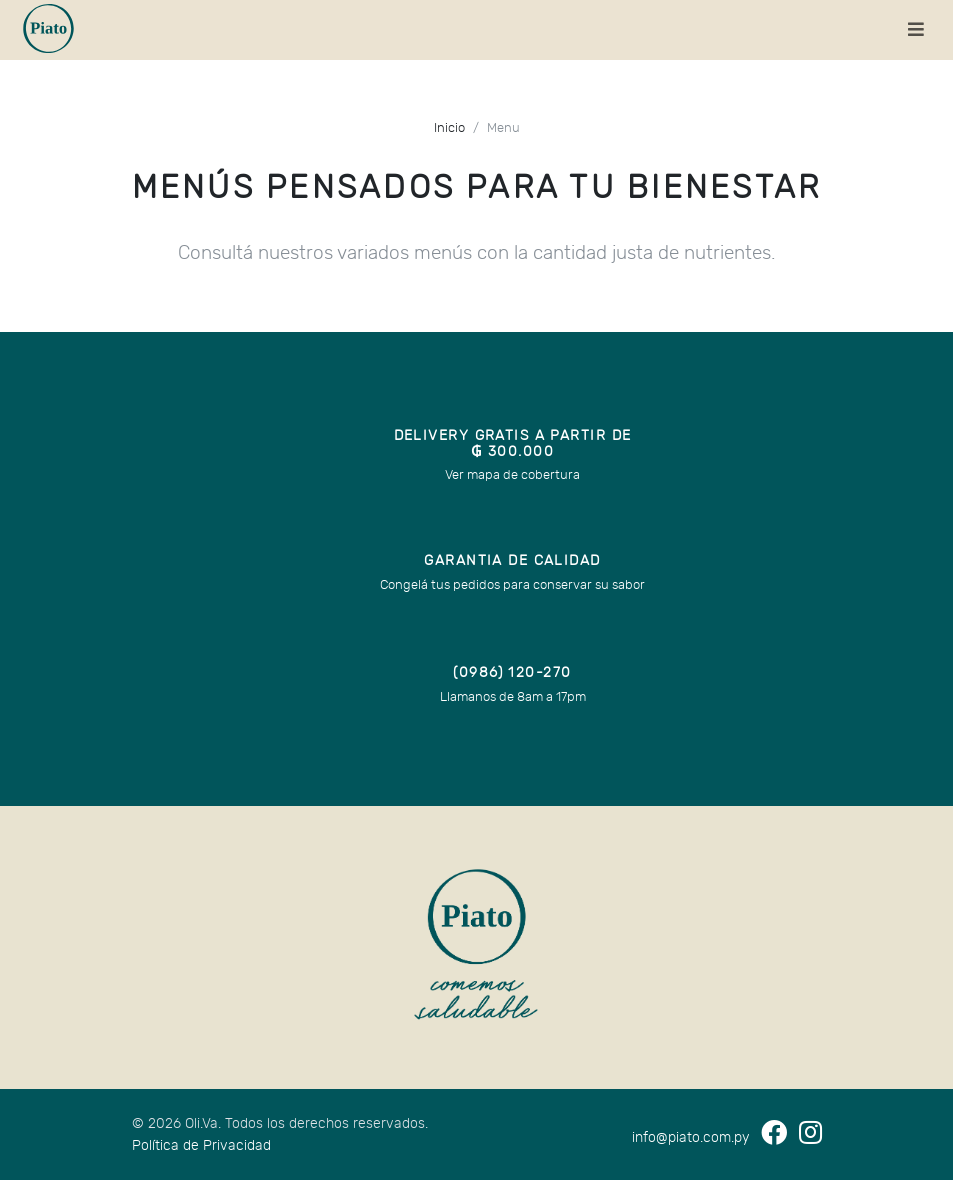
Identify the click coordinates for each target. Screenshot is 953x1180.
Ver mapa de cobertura (512, 475)
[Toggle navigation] (916, 30)
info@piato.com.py (690, 1137)
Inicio (449, 128)
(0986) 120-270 (512, 672)
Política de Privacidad (201, 1145)
